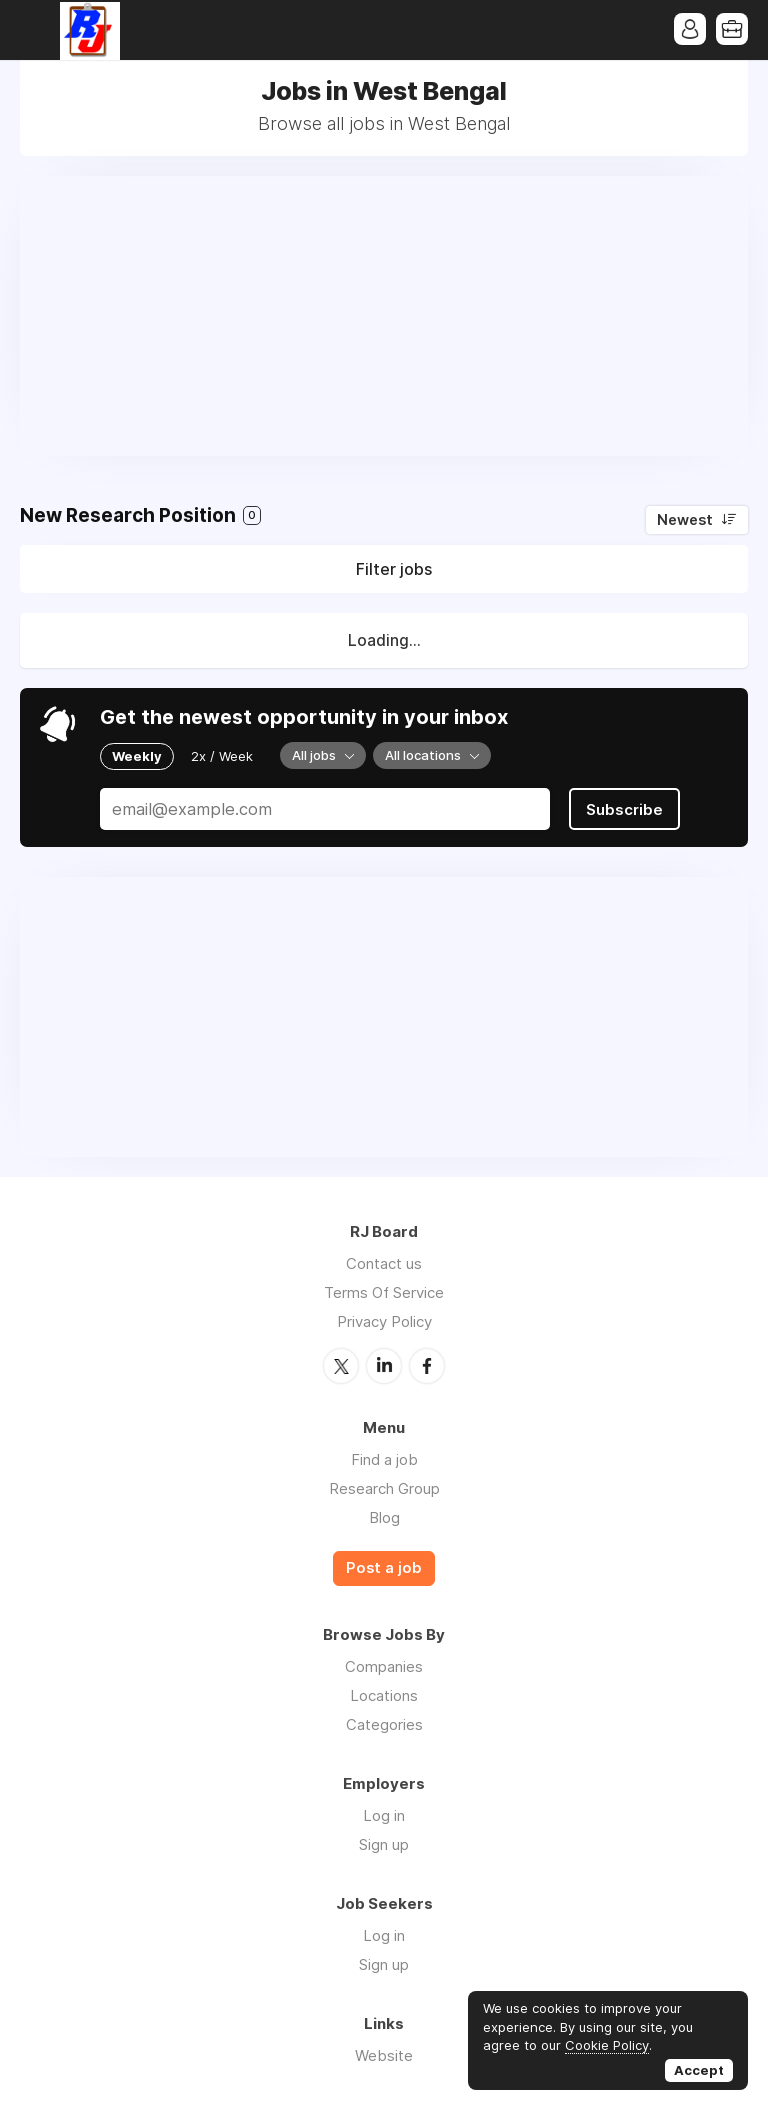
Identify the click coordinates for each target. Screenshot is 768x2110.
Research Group (384, 1488)
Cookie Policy (607, 2045)
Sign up (384, 1844)
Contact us (384, 1263)
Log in (384, 1815)
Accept (699, 2070)
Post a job (384, 1568)
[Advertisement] (384, 316)
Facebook (427, 1366)
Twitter (341, 1366)
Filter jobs (394, 569)
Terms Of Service (384, 1292)
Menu (35, 30)
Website (384, 2055)
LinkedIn (384, 1366)
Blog (384, 1517)
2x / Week (222, 756)
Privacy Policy (384, 1321)
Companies (384, 1666)
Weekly (137, 756)
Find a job (384, 1459)
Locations (384, 1695)
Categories (384, 1724)
